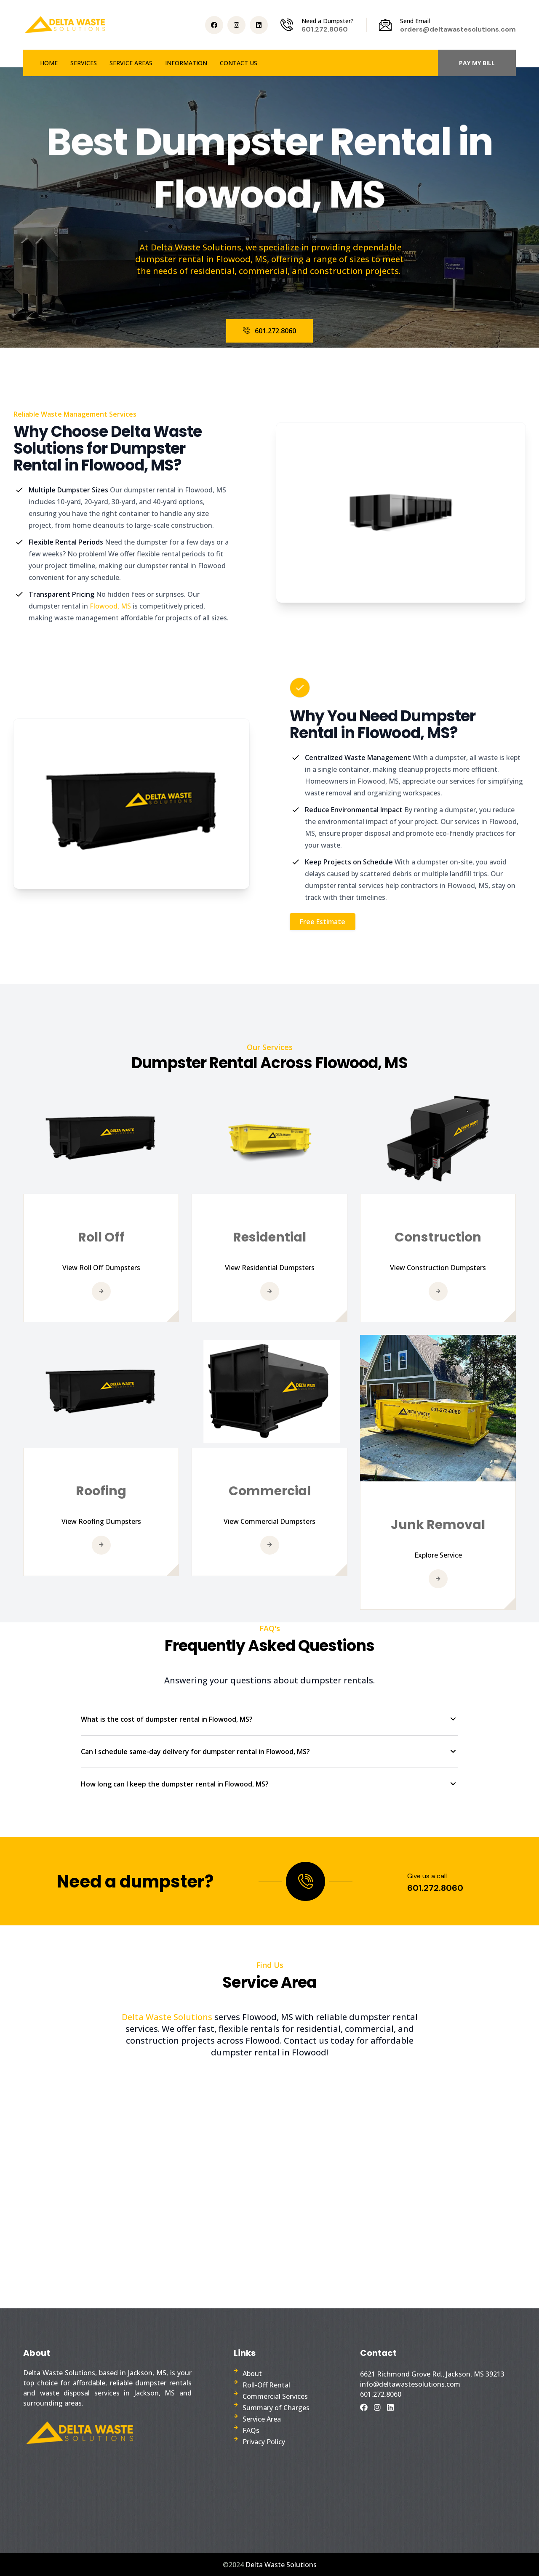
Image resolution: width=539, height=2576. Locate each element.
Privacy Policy (264, 2441)
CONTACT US (238, 63)
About (252, 2373)
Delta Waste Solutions (168, 2017)
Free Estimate (322, 921)
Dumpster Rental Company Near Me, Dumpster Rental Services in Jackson (433, 2459)
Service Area (262, 2419)
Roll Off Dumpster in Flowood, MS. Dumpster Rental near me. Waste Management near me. (269, 2173)
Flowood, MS (111, 606)
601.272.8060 (325, 29)
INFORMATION (186, 63)
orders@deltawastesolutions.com (458, 29)
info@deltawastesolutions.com (410, 2384)
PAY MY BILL (477, 63)
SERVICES (83, 63)
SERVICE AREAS (130, 63)
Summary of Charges (276, 2407)
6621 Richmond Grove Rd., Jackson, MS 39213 (432, 2374)
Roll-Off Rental (266, 2385)
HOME (49, 63)
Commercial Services (275, 2396)
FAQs (251, 2430)
